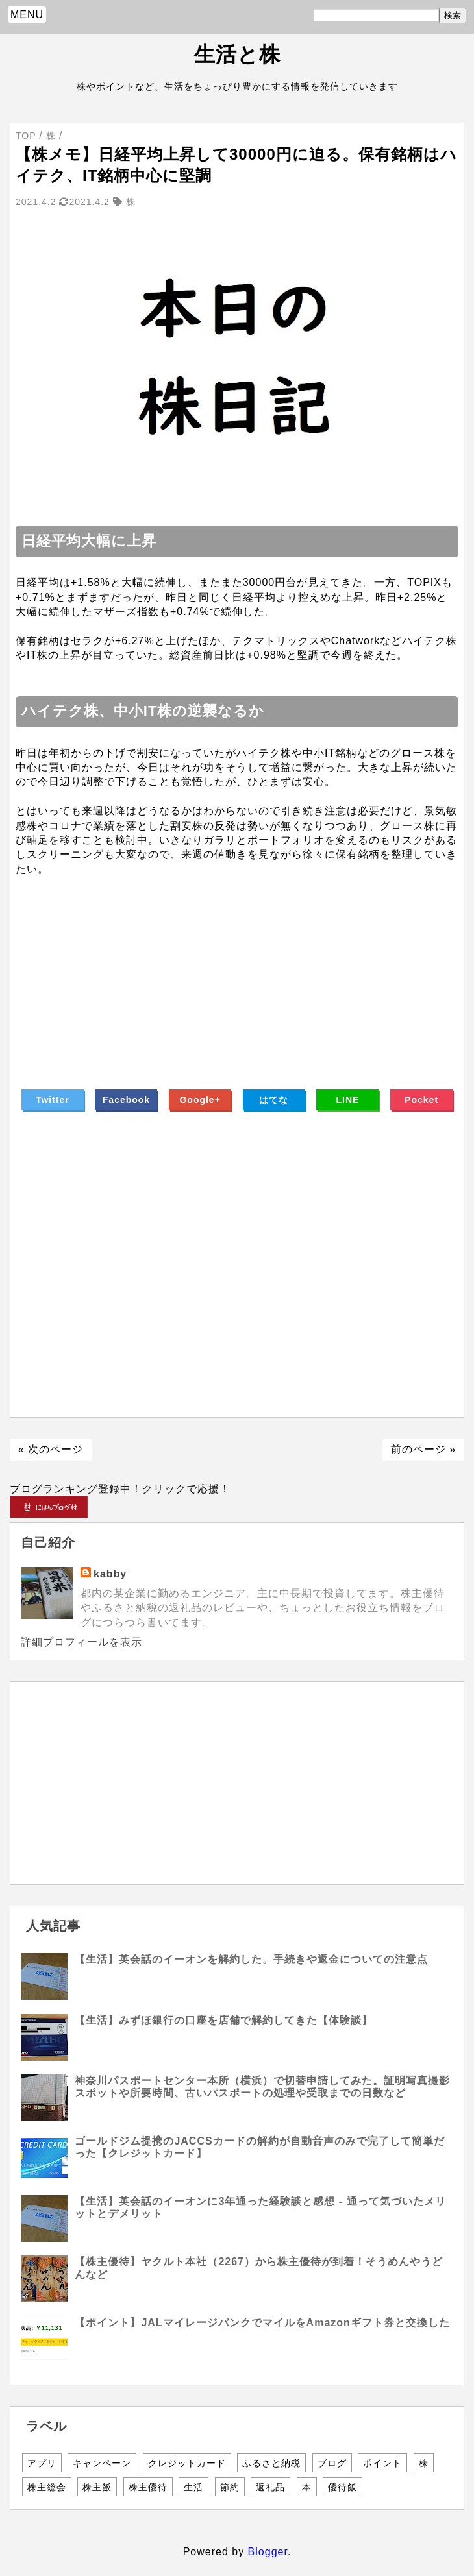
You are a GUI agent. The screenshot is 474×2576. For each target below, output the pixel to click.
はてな (273, 1100)
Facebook (126, 1100)
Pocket (421, 1100)
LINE (348, 1100)
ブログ (332, 2463)
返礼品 (270, 2487)
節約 (230, 2487)
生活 (193, 2487)
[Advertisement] (237, 967)
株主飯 (97, 2487)
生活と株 (237, 54)
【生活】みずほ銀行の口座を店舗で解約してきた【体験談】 (224, 2020)
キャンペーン (102, 2463)
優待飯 (342, 2487)
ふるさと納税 (271, 2463)
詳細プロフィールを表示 (81, 1641)
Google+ (199, 1100)
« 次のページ (50, 1449)
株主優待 (148, 2487)
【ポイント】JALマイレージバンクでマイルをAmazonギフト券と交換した (262, 2322)
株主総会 (46, 2487)
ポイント (382, 2463)
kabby (110, 1573)
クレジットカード (187, 2463)
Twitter (52, 1100)
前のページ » (423, 1449)
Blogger (268, 2551)
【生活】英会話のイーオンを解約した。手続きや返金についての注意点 (251, 1959)
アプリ (41, 2463)
